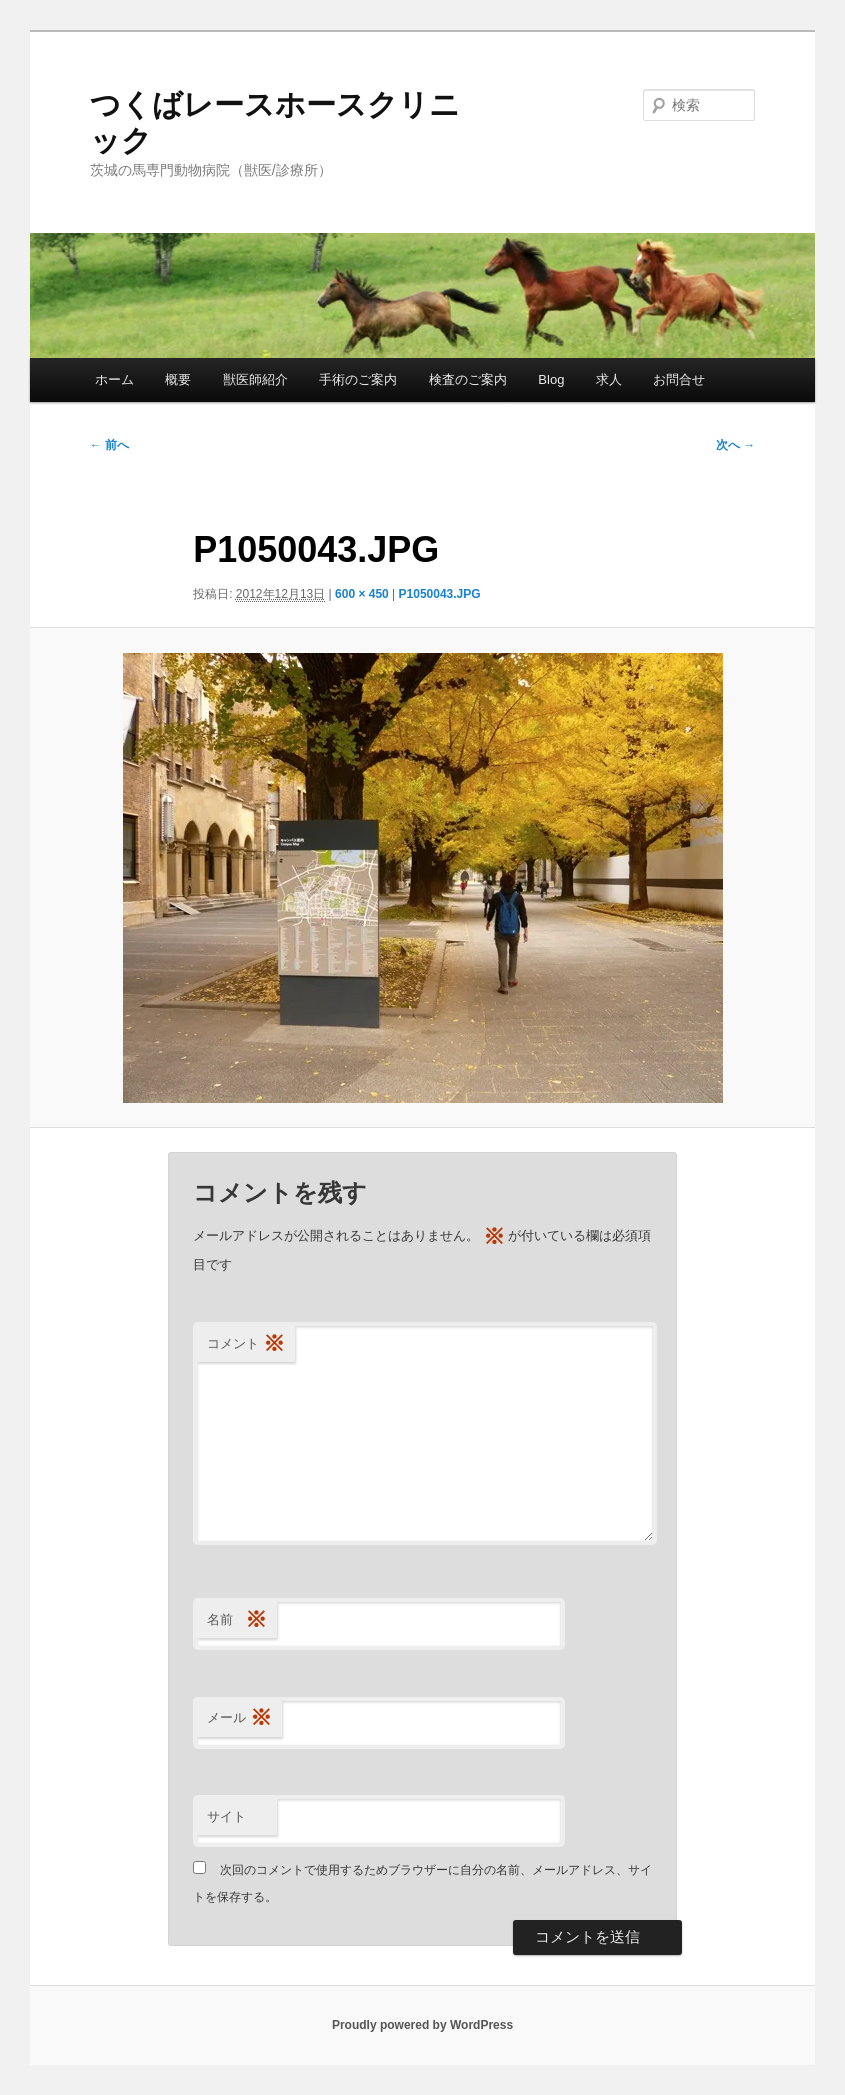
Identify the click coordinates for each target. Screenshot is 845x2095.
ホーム (114, 379)
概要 (178, 379)
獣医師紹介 (255, 379)
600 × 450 (362, 594)
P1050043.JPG (440, 594)
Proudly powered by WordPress (422, 2025)
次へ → (735, 445)
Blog (551, 379)
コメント (246, 1344)
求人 (609, 379)
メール (239, 1718)
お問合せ (679, 379)
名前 (237, 1620)
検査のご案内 (468, 379)
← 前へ (109, 445)
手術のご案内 (358, 379)
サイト (226, 1816)
